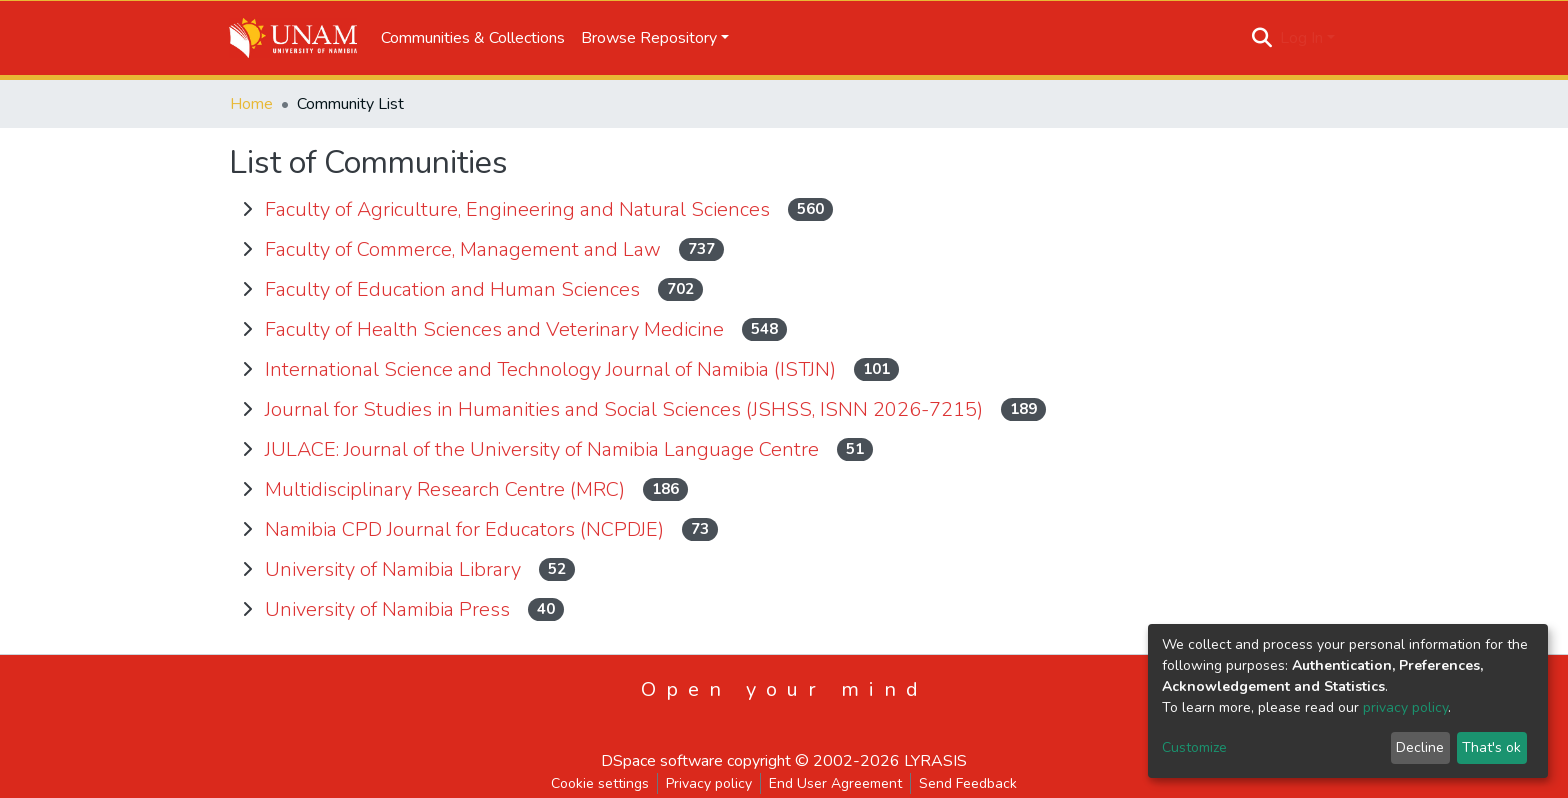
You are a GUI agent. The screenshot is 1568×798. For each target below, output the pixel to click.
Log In (1301, 38)
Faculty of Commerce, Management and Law (465, 249)
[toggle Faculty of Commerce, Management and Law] (247, 250)
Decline (1420, 747)
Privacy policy (709, 783)
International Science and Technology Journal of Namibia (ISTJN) (553, 369)
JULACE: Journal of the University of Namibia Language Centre (544, 449)
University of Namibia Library (395, 569)
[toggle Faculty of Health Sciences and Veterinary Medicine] (247, 330)
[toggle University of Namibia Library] (247, 570)
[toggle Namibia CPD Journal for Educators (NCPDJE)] (247, 530)
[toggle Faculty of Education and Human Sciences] (247, 290)
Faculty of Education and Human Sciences (455, 289)
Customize (1194, 747)
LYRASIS (935, 761)
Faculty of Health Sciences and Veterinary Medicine (497, 329)
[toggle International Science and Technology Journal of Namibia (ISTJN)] (247, 370)
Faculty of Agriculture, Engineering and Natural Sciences (520, 209)
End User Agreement (835, 783)
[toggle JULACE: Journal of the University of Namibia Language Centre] (247, 450)
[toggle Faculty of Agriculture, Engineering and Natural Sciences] (247, 210)
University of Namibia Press (390, 609)
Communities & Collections (473, 38)
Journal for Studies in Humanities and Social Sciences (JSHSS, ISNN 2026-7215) (626, 409)
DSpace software (662, 761)
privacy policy (1405, 707)
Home (251, 104)
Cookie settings (600, 783)
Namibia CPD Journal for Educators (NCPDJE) (467, 529)
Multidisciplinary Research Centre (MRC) (447, 489)
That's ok (1491, 747)
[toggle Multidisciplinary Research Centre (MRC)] (247, 490)
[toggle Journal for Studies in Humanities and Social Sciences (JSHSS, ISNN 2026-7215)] (247, 410)
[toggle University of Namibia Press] (247, 610)
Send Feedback (968, 783)
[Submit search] (1262, 38)
